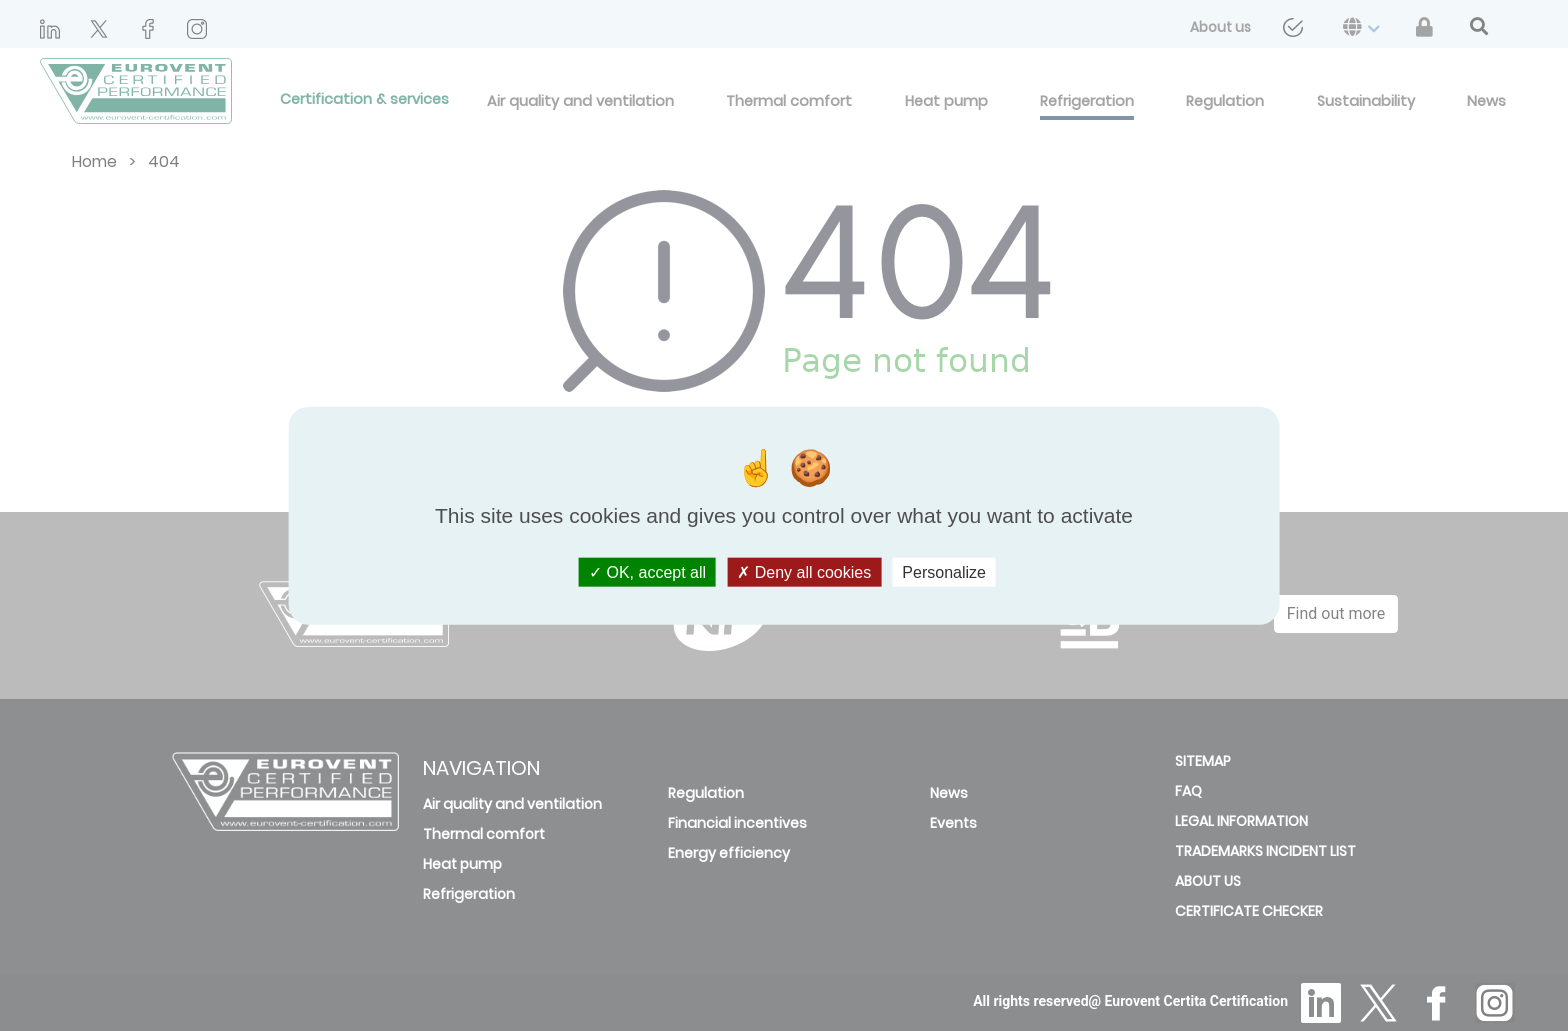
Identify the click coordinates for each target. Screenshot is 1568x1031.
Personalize (944, 572)
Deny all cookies (804, 572)
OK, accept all (647, 572)
